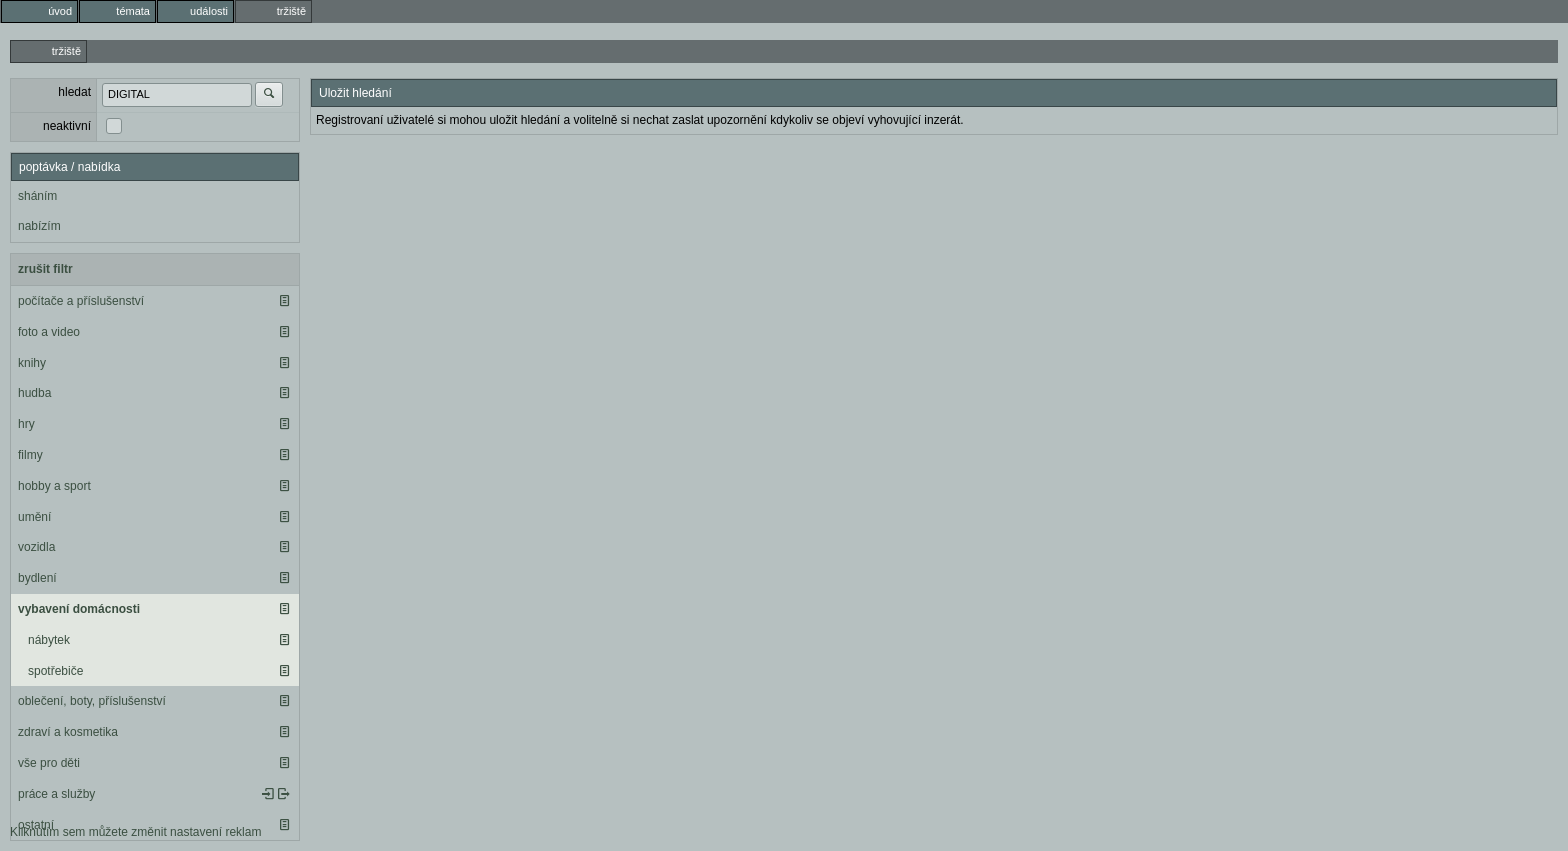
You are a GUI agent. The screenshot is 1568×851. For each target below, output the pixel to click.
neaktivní (67, 126)
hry (26, 424)
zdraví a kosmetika (68, 732)
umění (34, 517)
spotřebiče (55, 671)
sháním (37, 196)
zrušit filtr (45, 269)
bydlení (37, 578)
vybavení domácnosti (79, 609)
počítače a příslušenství (81, 301)
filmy (30, 455)
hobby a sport (54, 486)
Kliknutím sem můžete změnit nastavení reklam (135, 832)
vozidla (36, 547)
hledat (74, 92)
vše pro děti (49, 763)
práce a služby (56, 794)
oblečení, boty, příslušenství (92, 701)
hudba (34, 393)
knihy (32, 363)
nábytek (49, 640)
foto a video (49, 332)
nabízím (39, 226)
